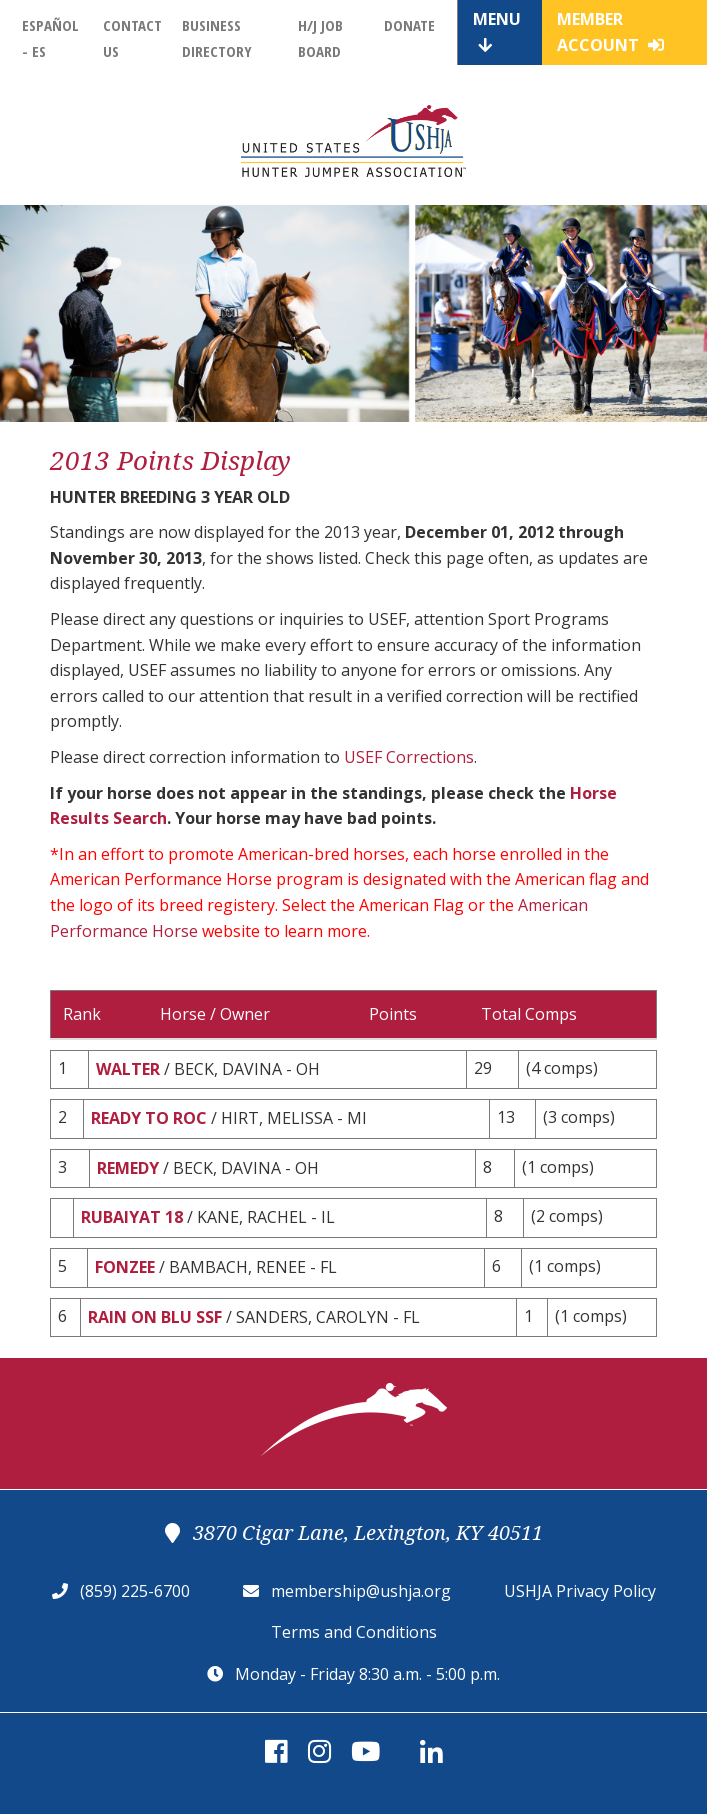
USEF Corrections (409, 757)
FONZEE (125, 1267)
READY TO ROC (149, 1118)
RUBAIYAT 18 (132, 1217)
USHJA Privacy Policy (580, 1591)
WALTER (128, 1069)
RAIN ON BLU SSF (155, 1317)
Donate (409, 25)
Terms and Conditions (354, 1632)
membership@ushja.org (361, 1591)
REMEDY (128, 1168)
